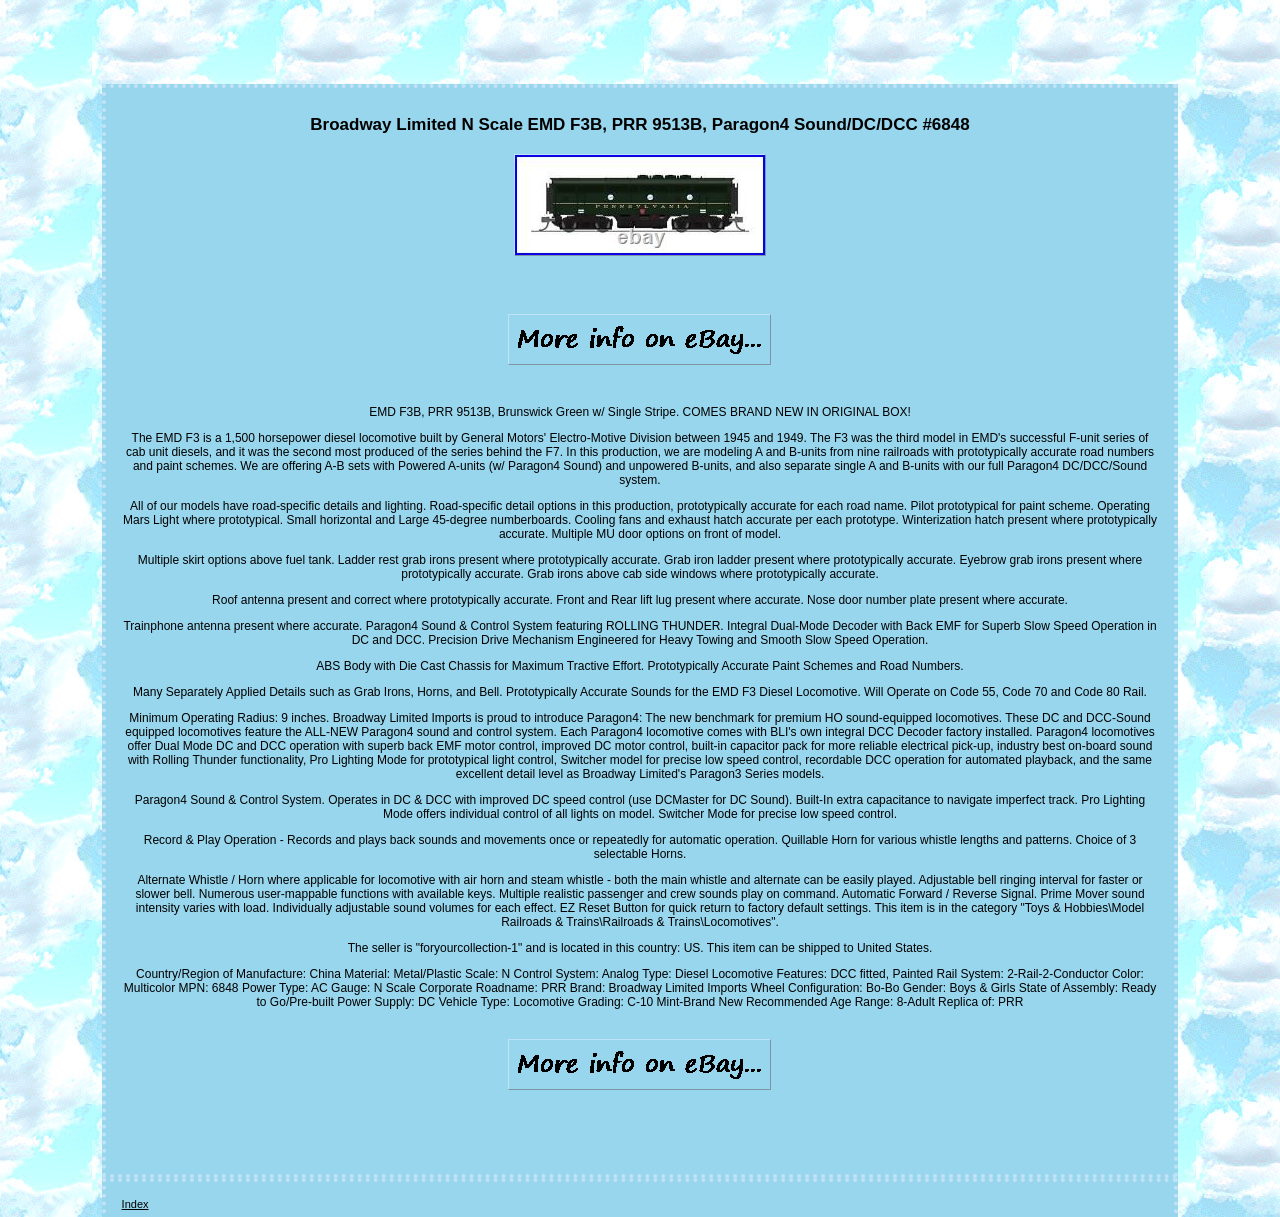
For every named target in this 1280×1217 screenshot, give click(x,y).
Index (135, 1204)
